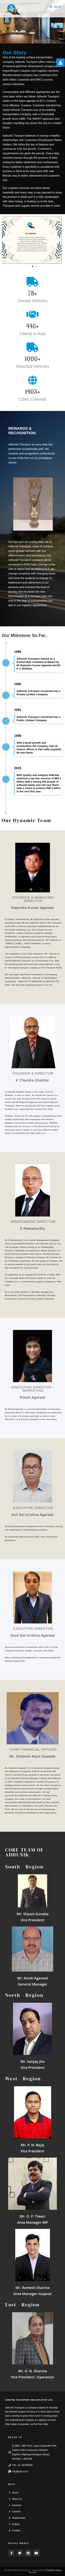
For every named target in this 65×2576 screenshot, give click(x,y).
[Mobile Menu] (55, 7)
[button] (5, 240)
